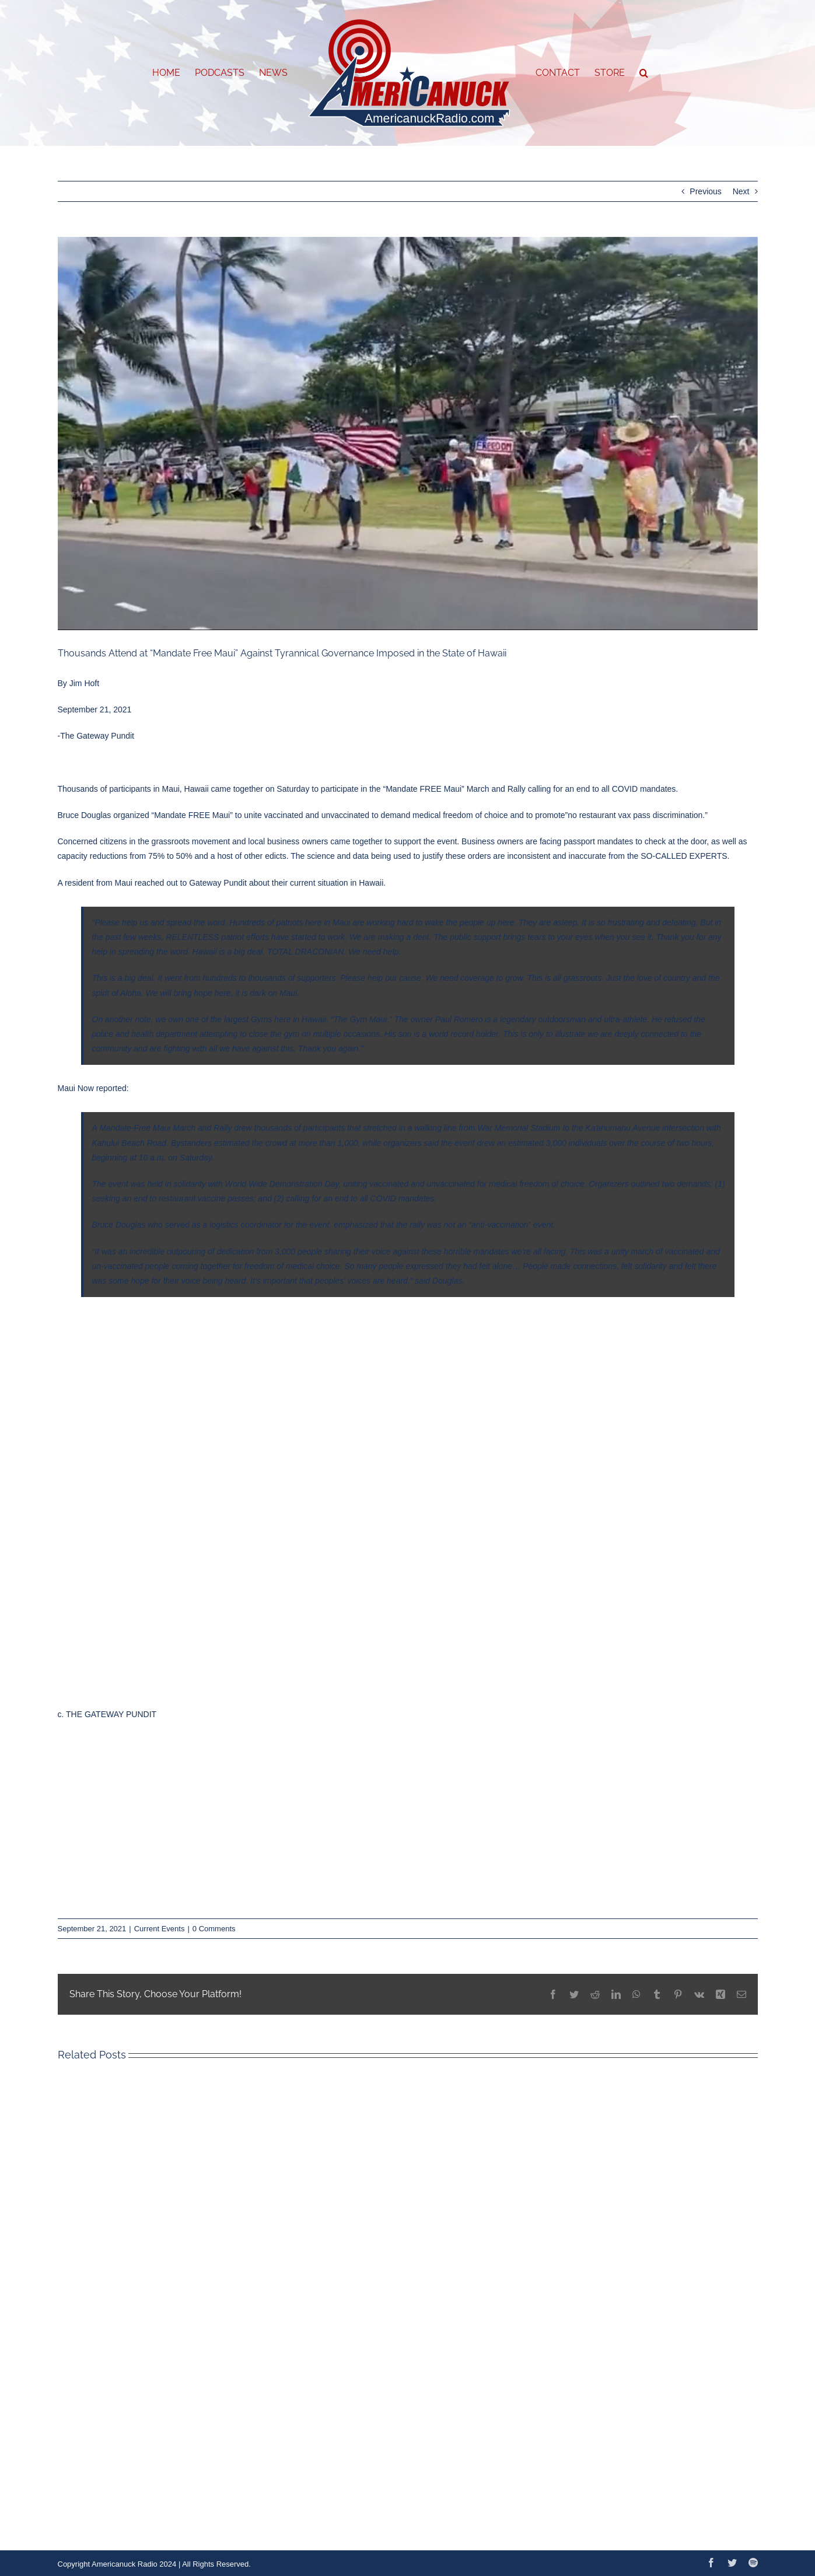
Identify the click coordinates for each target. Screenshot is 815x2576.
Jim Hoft (84, 683)
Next (741, 191)
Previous (705, 191)
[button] (643, 72)
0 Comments (214, 1928)
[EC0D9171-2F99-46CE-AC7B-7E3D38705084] (408, 434)
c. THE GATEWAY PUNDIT (107, 1714)
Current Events (159, 1928)
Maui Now (76, 1088)
